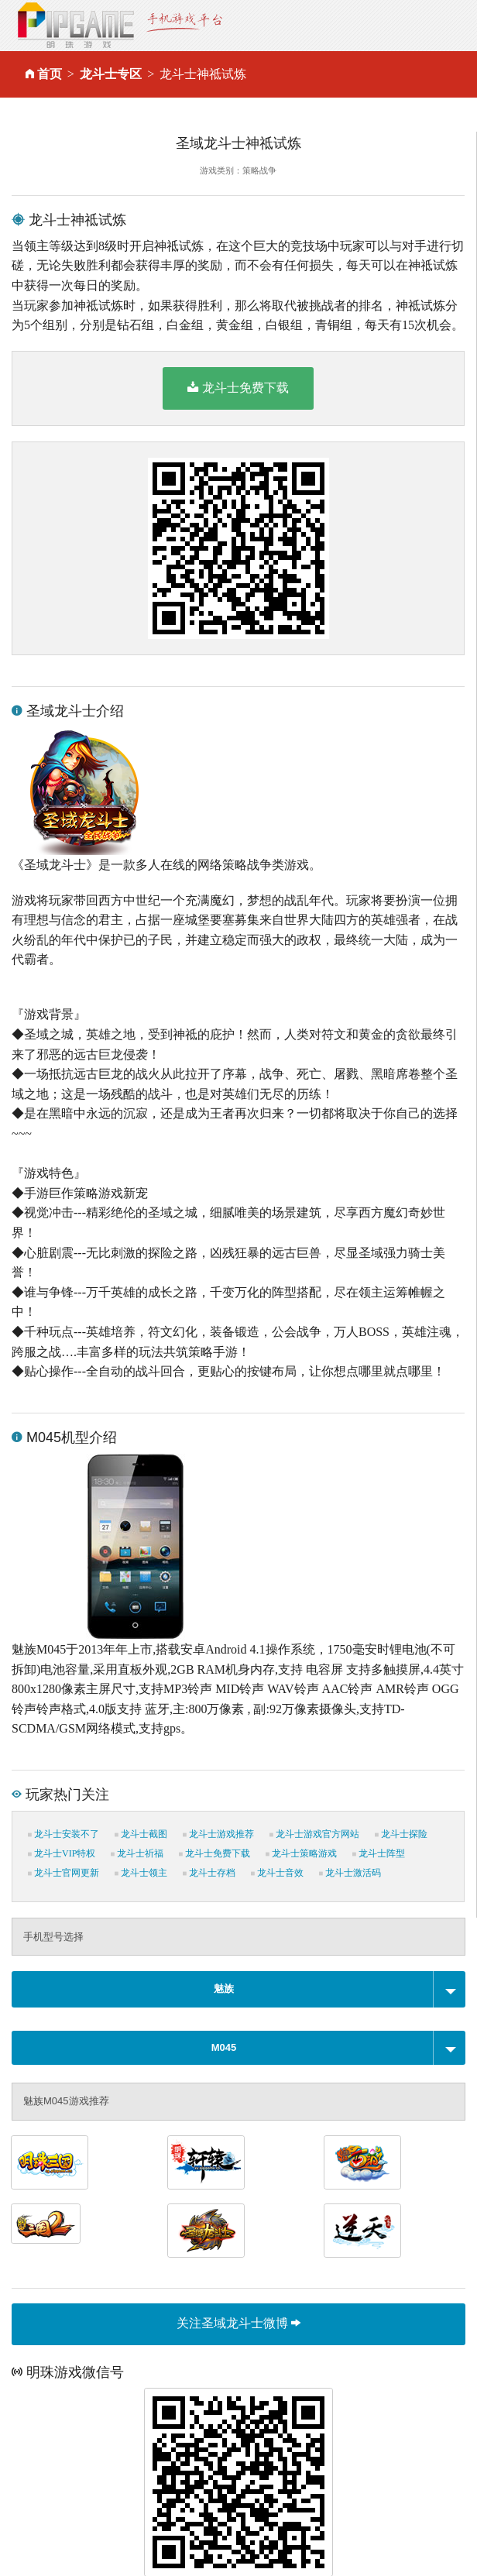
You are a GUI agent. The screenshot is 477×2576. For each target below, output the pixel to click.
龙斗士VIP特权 (61, 1853)
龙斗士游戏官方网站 (314, 1834)
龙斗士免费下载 (238, 387)
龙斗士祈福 (137, 1853)
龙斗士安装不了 (63, 1834)
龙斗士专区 (111, 74)
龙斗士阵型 (378, 1853)
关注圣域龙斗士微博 (238, 2323)
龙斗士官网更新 (63, 1872)
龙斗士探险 (401, 1834)
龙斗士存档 (209, 1872)
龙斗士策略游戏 (301, 1853)
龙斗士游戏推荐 (218, 1834)
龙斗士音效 (277, 1872)
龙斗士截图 (141, 1834)
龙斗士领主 (141, 1872)
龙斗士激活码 (350, 1872)
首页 (49, 74)
